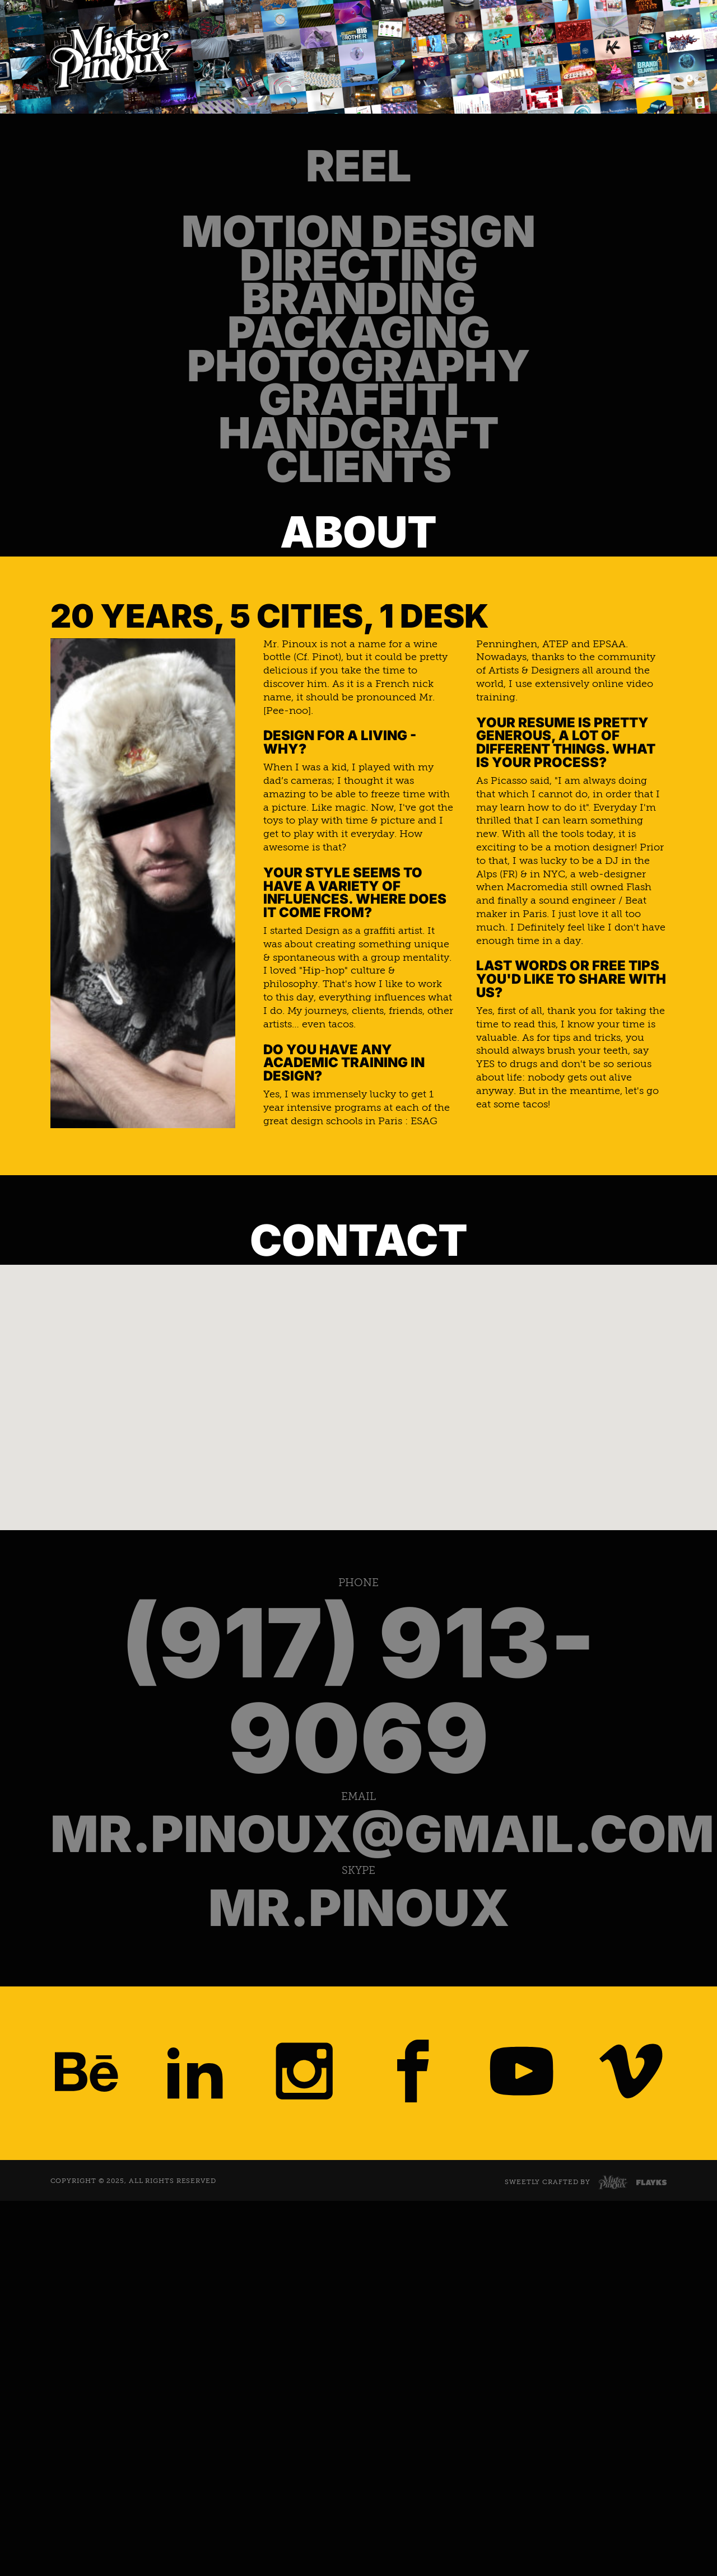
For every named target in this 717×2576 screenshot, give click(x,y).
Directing (358, 349)
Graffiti (358, 617)
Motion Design (358, 282)
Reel (358, 183)
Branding (358, 416)
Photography (359, 550)
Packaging (358, 483)
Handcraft (358, 684)
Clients (359, 751)
